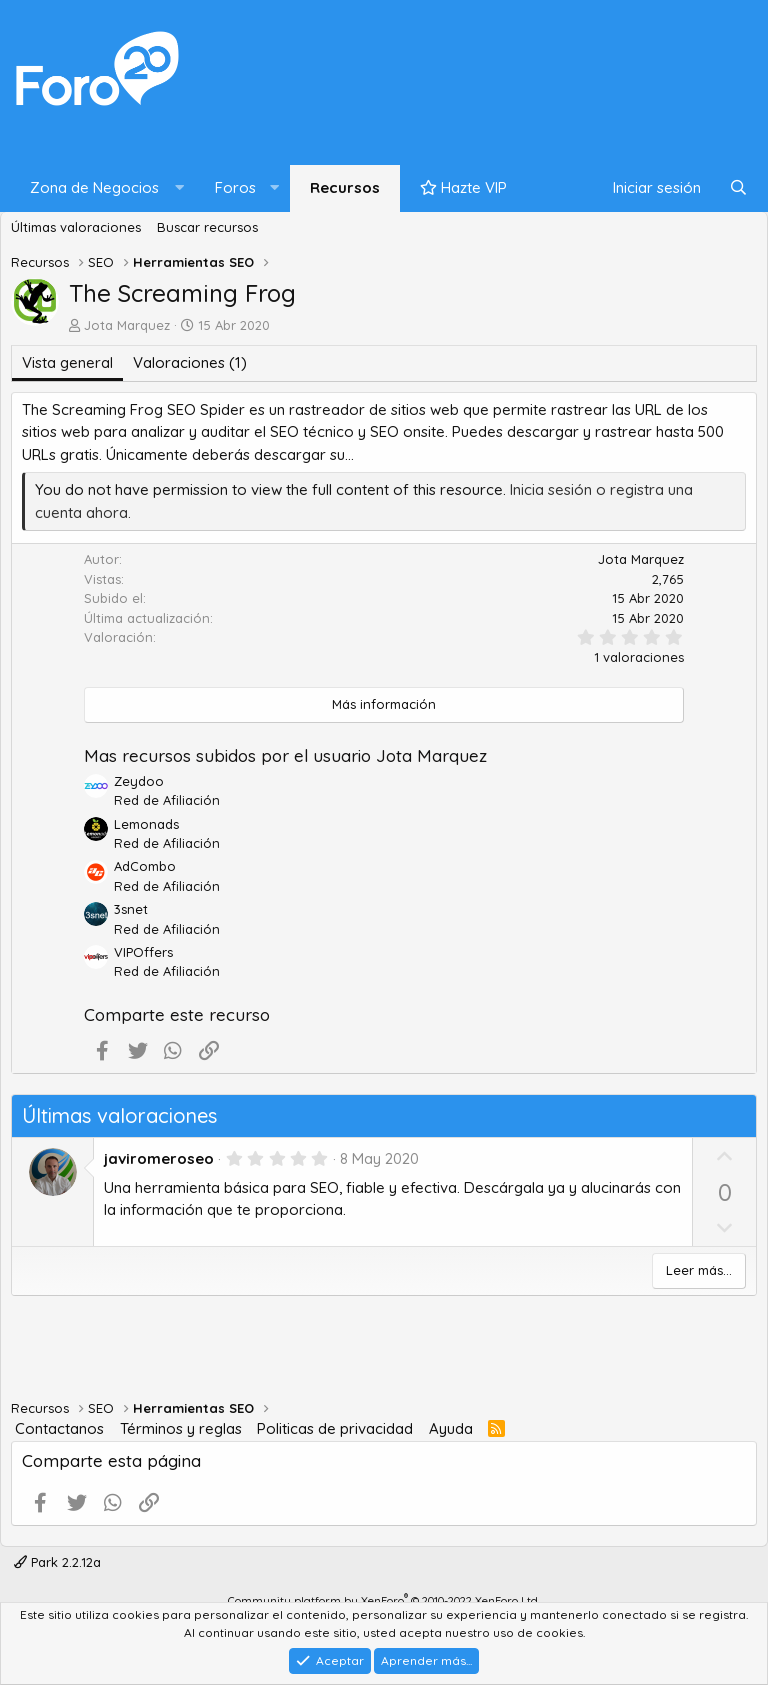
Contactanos (59, 1428)
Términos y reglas (181, 1428)
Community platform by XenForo (384, 1601)
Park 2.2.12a (57, 1562)
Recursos (345, 187)
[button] (102, 188)
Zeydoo (139, 781)
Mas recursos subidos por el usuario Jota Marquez (285, 755)
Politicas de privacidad (335, 1428)
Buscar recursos (207, 227)
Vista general (67, 362)
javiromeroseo (159, 1158)
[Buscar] (738, 188)
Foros (235, 187)
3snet (131, 909)
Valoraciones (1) (190, 362)
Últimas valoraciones (76, 227)
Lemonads (146, 824)
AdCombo (145, 866)
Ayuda (451, 1428)
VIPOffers (143, 952)
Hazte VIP (463, 187)
